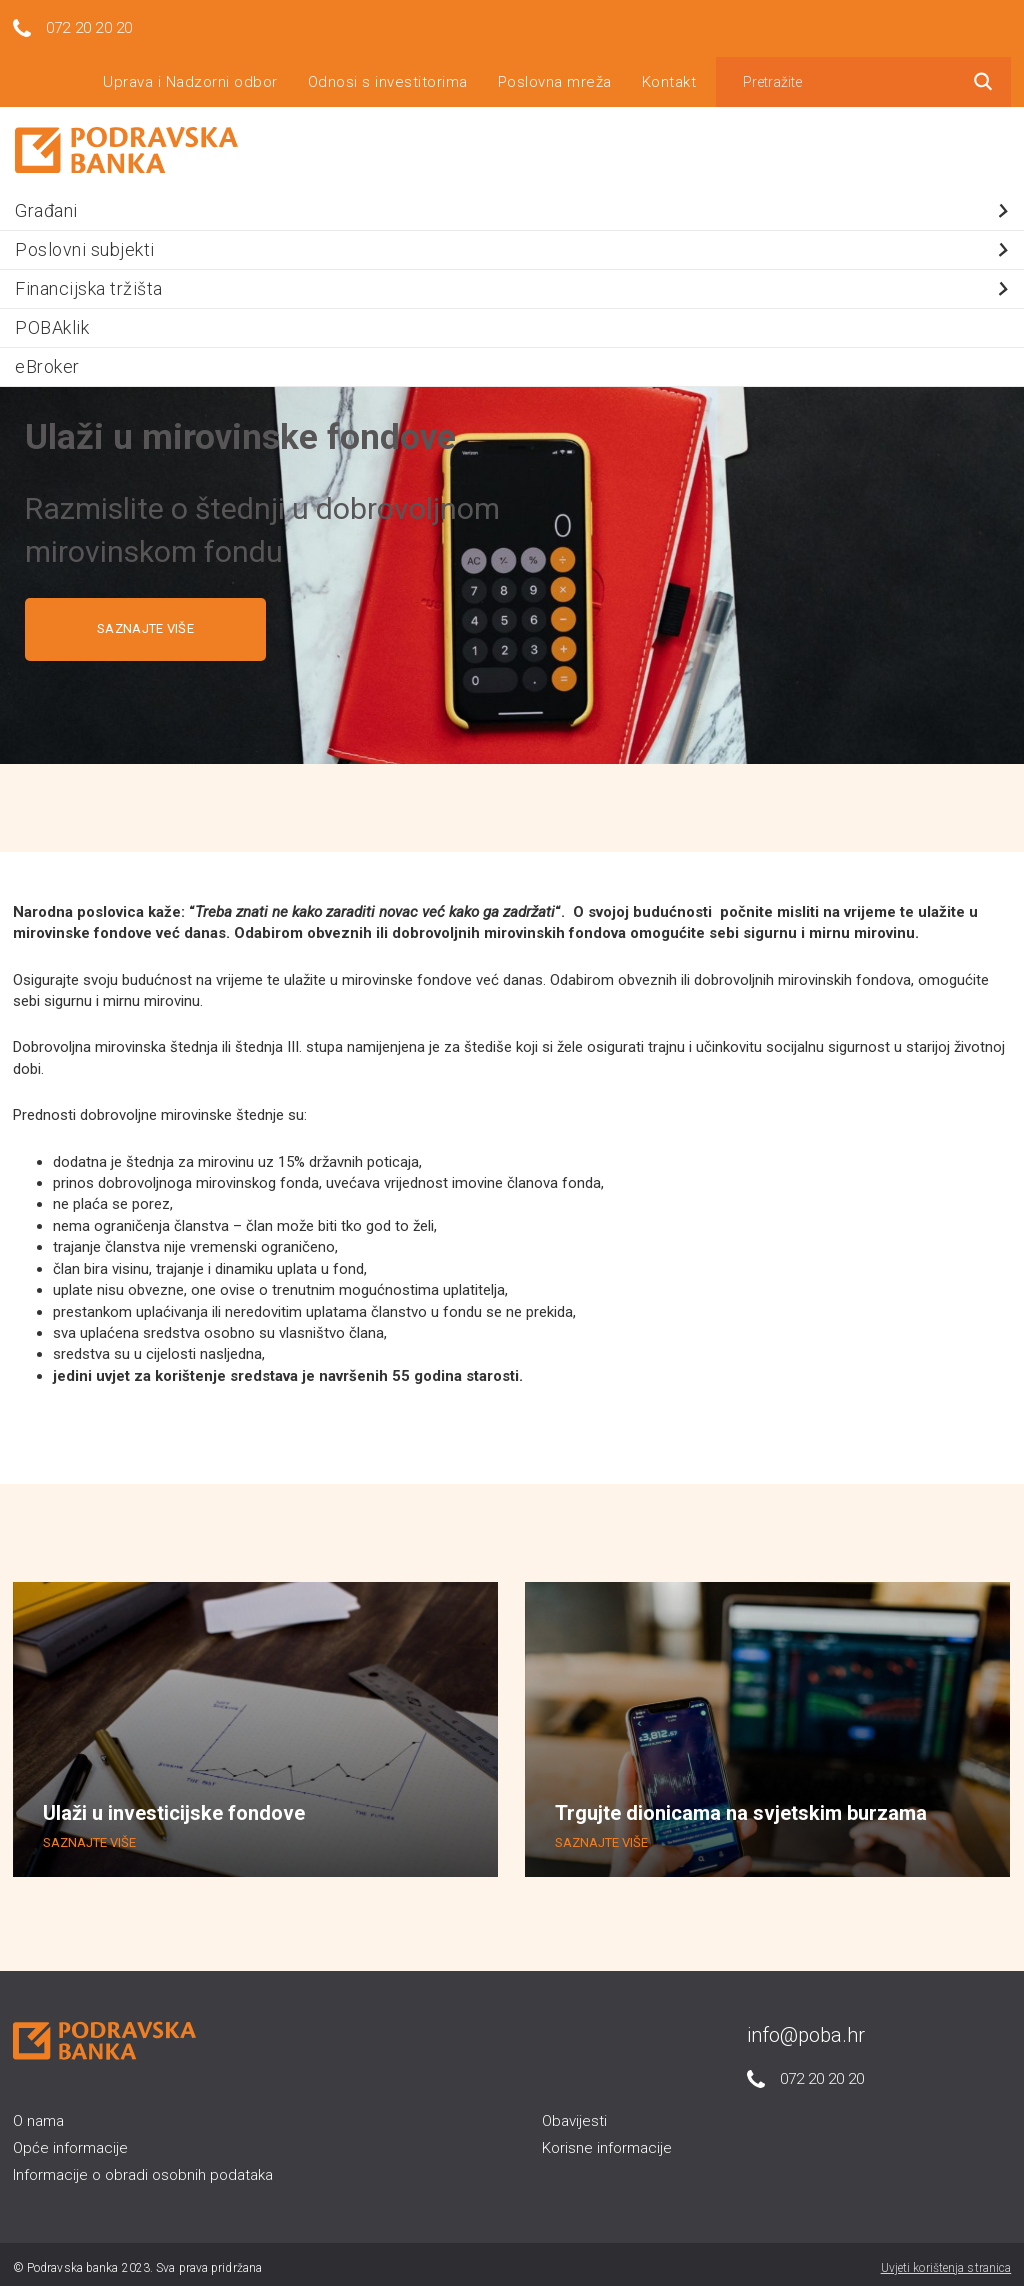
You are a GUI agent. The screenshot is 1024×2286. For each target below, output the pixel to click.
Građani (514, 203)
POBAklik (52, 320)
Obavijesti (574, 2114)
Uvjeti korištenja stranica (946, 2261)
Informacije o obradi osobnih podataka (143, 2169)
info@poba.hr (806, 2028)
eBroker (47, 359)
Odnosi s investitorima (388, 75)
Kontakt (669, 75)
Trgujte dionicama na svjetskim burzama (741, 1807)
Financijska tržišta (514, 281)
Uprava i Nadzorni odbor (190, 75)
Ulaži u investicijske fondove (174, 1807)
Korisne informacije (607, 2141)
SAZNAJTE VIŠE (145, 622)
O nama (38, 2114)
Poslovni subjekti (514, 242)
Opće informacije (70, 2141)
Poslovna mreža (555, 75)
